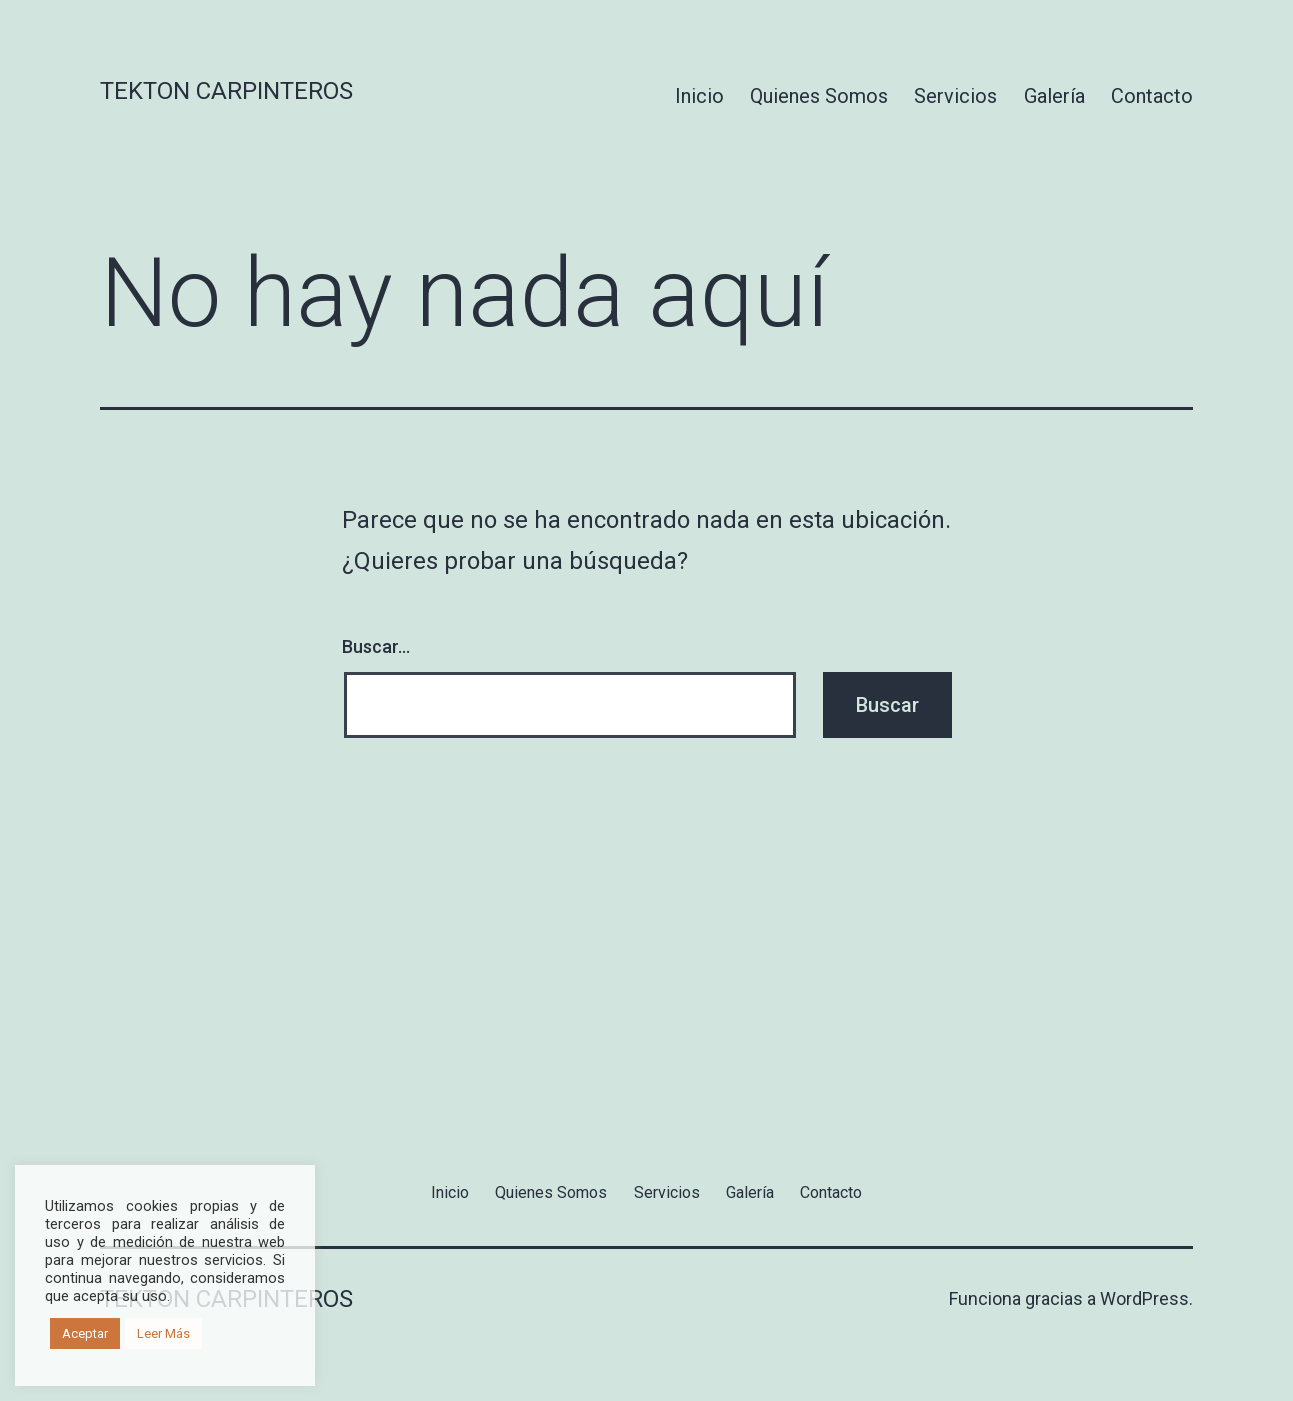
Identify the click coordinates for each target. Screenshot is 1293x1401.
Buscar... (376, 646)
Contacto (1152, 96)
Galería (1054, 96)
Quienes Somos (819, 96)
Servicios (955, 96)
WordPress (1144, 1298)
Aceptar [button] (85, 1333)
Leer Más (163, 1333)
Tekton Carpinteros (226, 91)
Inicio (699, 96)
